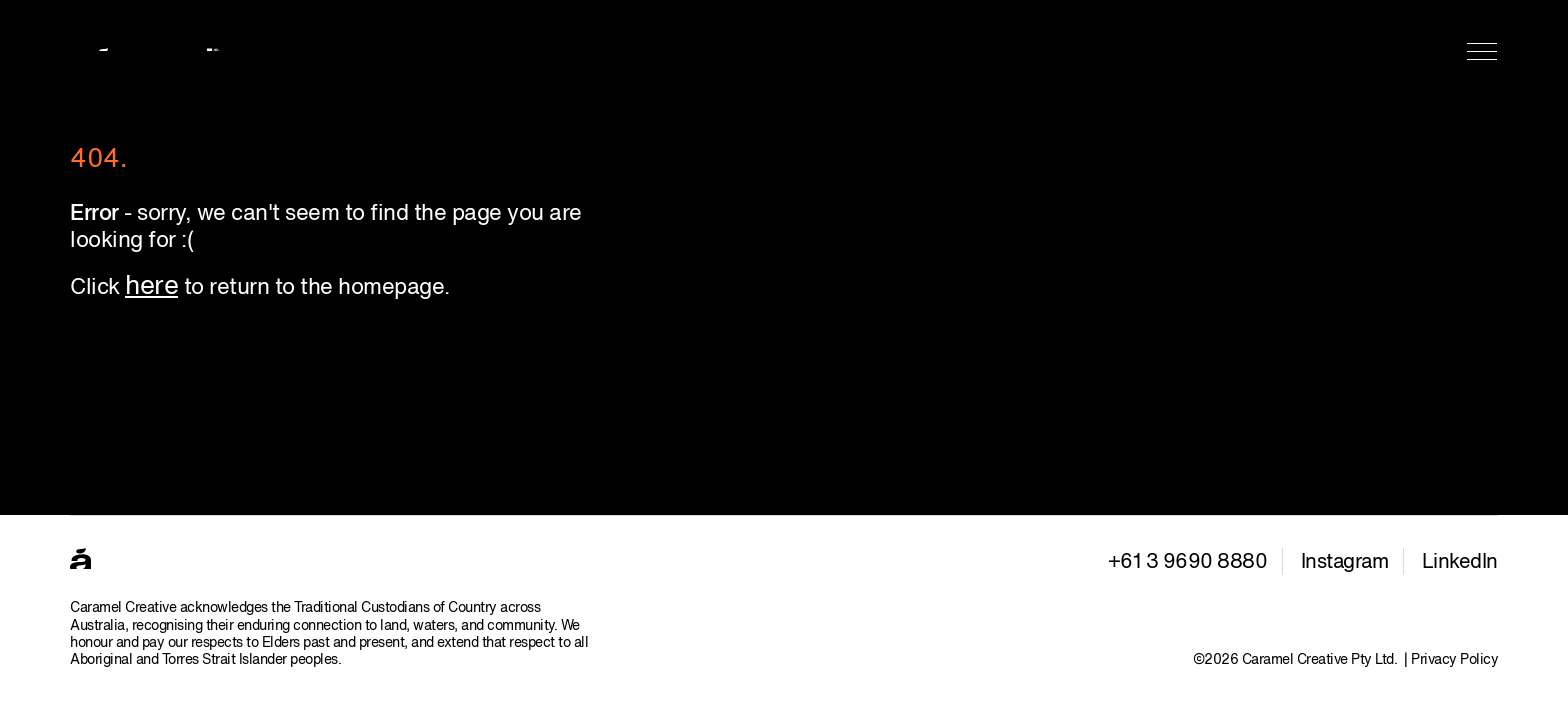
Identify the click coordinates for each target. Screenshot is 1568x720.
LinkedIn (1460, 563)
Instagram (1345, 563)
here (151, 287)
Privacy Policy (1454, 660)
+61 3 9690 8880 (1188, 563)
